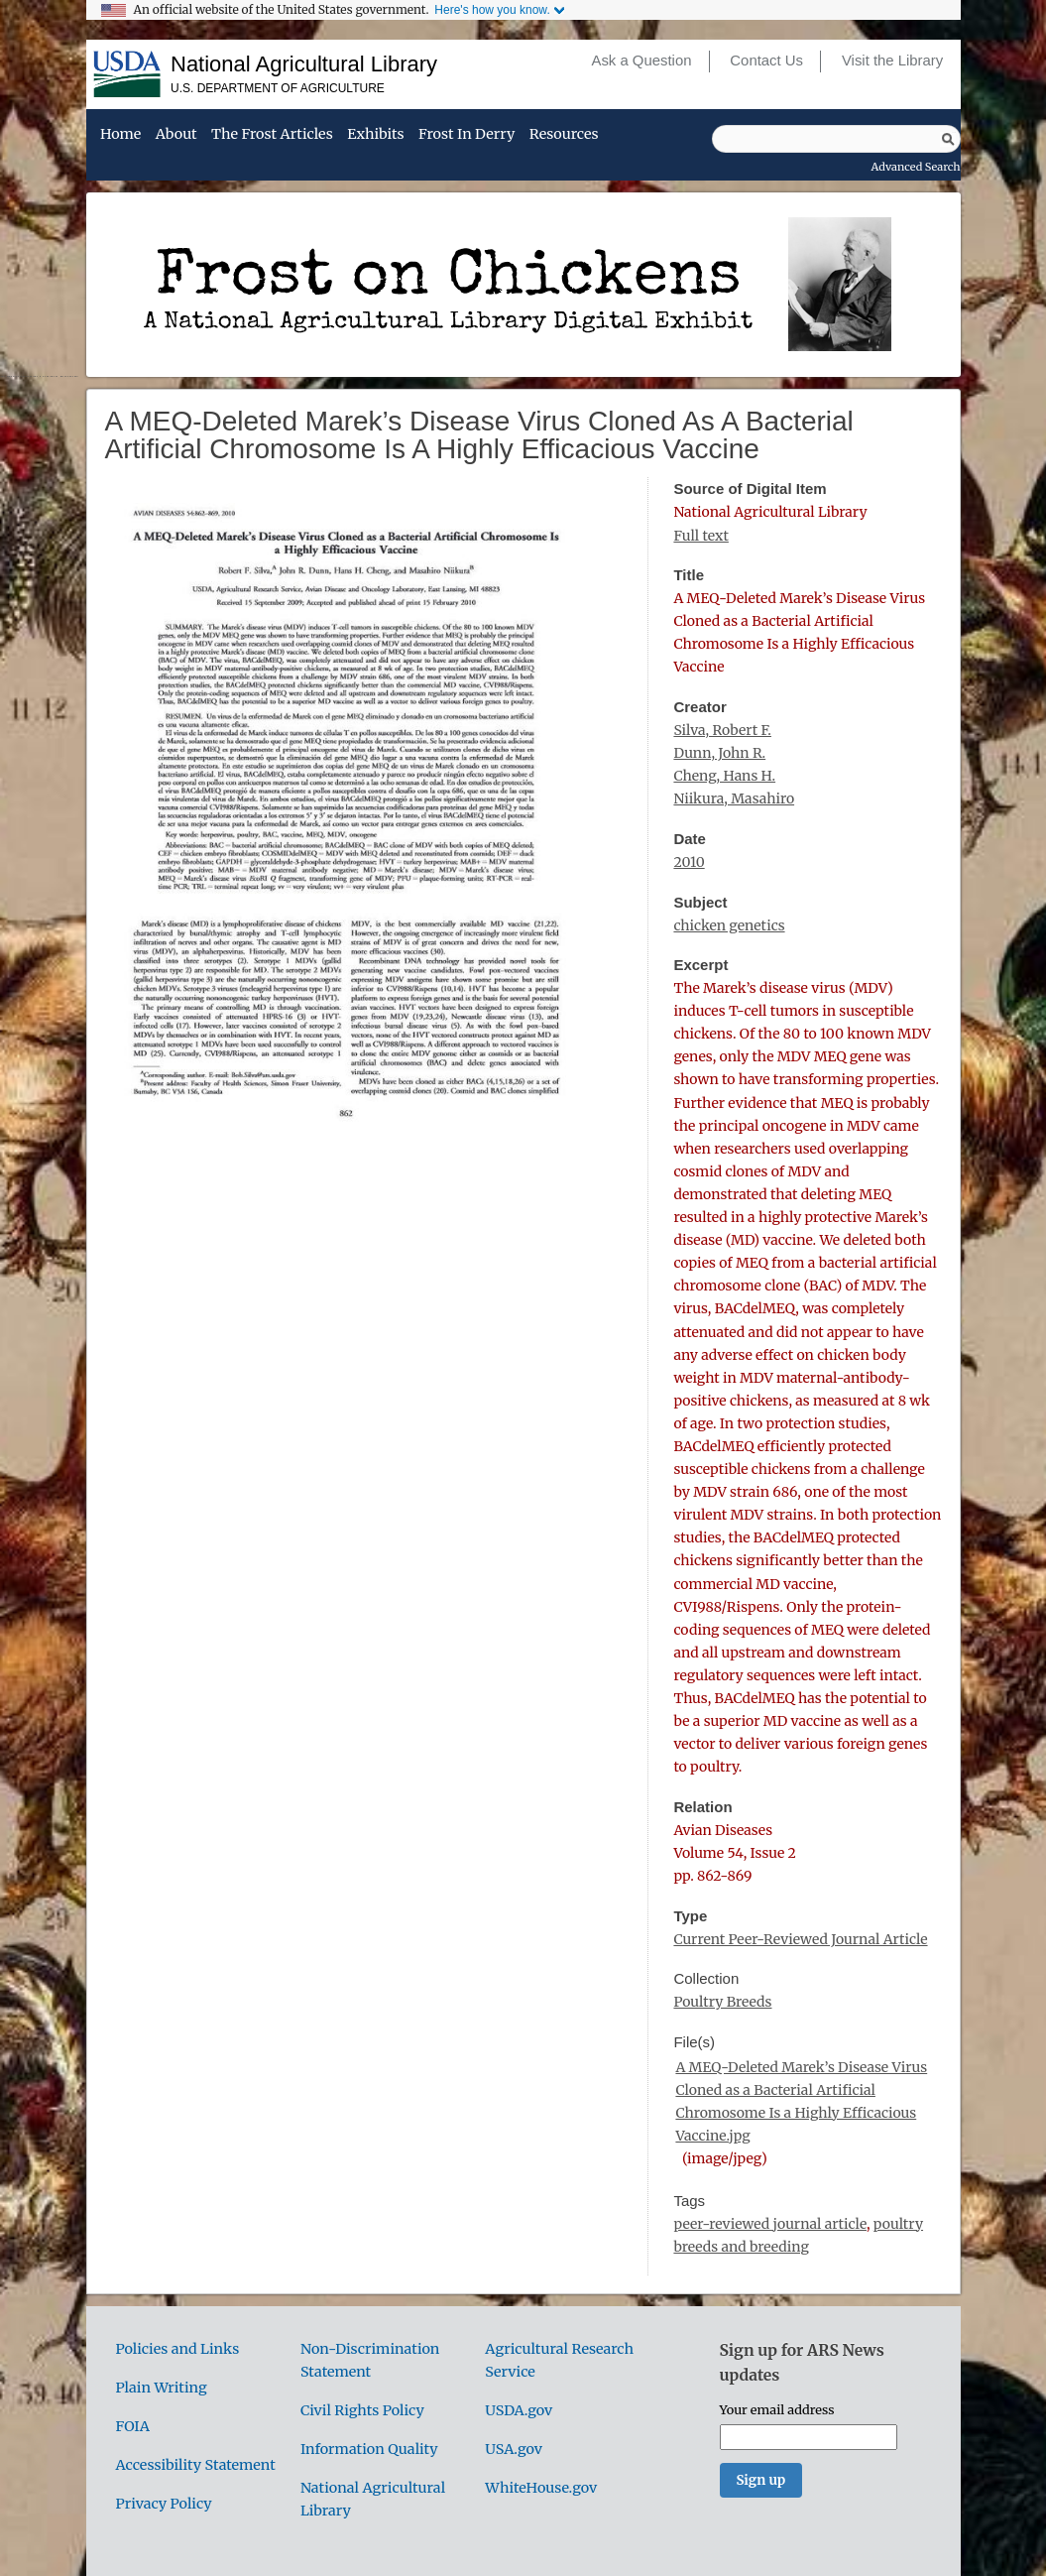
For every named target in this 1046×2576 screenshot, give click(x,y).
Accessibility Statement (196, 2465)
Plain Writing (161, 2387)
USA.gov (513, 2449)
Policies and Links (178, 2349)
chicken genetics (728, 925)
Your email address (777, 2409)
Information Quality (369, 2449)
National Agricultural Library (304, 64)
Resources (564, 135)
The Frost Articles (272, 135)
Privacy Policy (164, 2504)
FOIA (133, 2426)
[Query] (836, 139)
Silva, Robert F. (722, 730)
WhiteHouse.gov (541, 2488)
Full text (700, 536)
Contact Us (766, 60)
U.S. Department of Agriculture (278, 88)
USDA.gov (518, 2410)
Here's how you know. (491, 10)
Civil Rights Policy (362, 2410)
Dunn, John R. (719, 753)
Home (120, 135)
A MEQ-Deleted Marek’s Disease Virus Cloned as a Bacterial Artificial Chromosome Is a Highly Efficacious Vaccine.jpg (801, 2101)
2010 (688, 862)
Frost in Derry (466, 135)
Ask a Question (641, 60)
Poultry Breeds (722, 2002)
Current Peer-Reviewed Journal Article (800, 1939)
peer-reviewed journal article (770, 2224)
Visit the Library (892, 60)
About (176, 135)
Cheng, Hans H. (724, 776)
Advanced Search (916, 167)
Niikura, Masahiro (733, 798)
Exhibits (375, 135)
